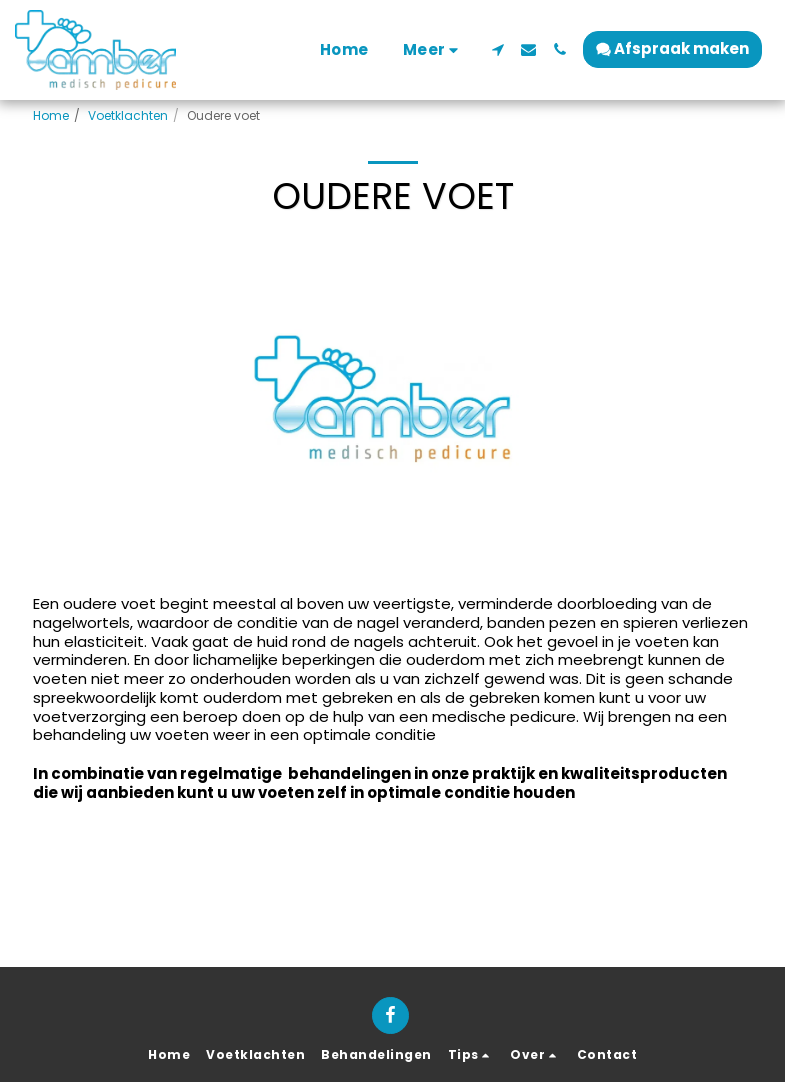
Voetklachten (128, 115)
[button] (497, 49)
